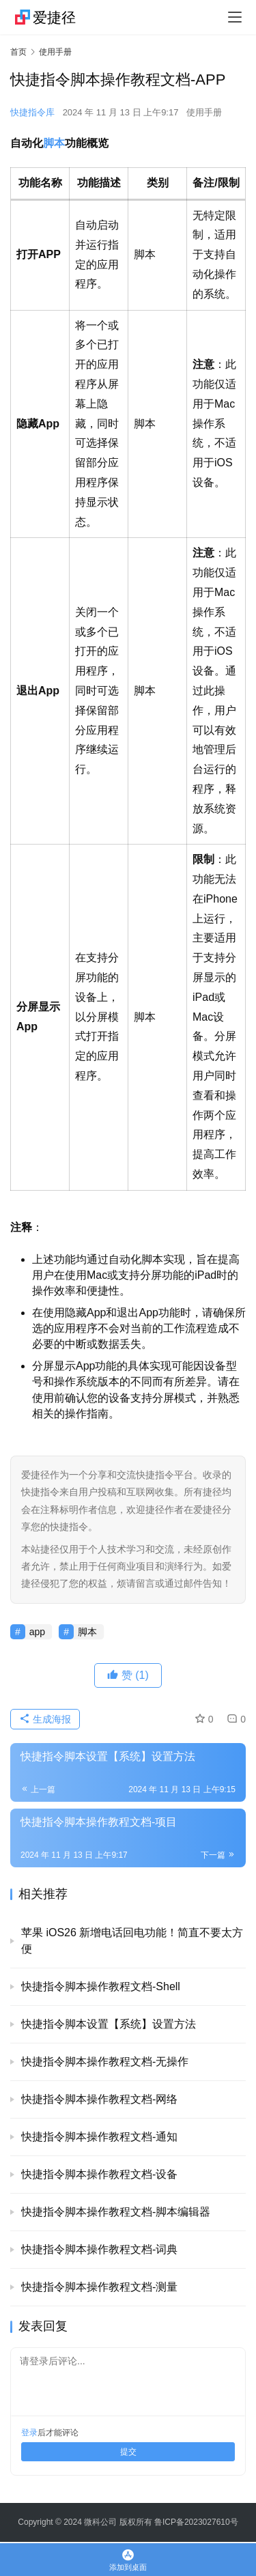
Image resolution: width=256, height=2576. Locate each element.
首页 (18, 52)
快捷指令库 (32, 112)
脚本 (54, 143)
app (37, 1631)
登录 (29, 2432)
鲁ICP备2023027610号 (196, 2522)
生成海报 (45, 1719)
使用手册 (204, 112)
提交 (128, 2452)
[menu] (235, 17)
